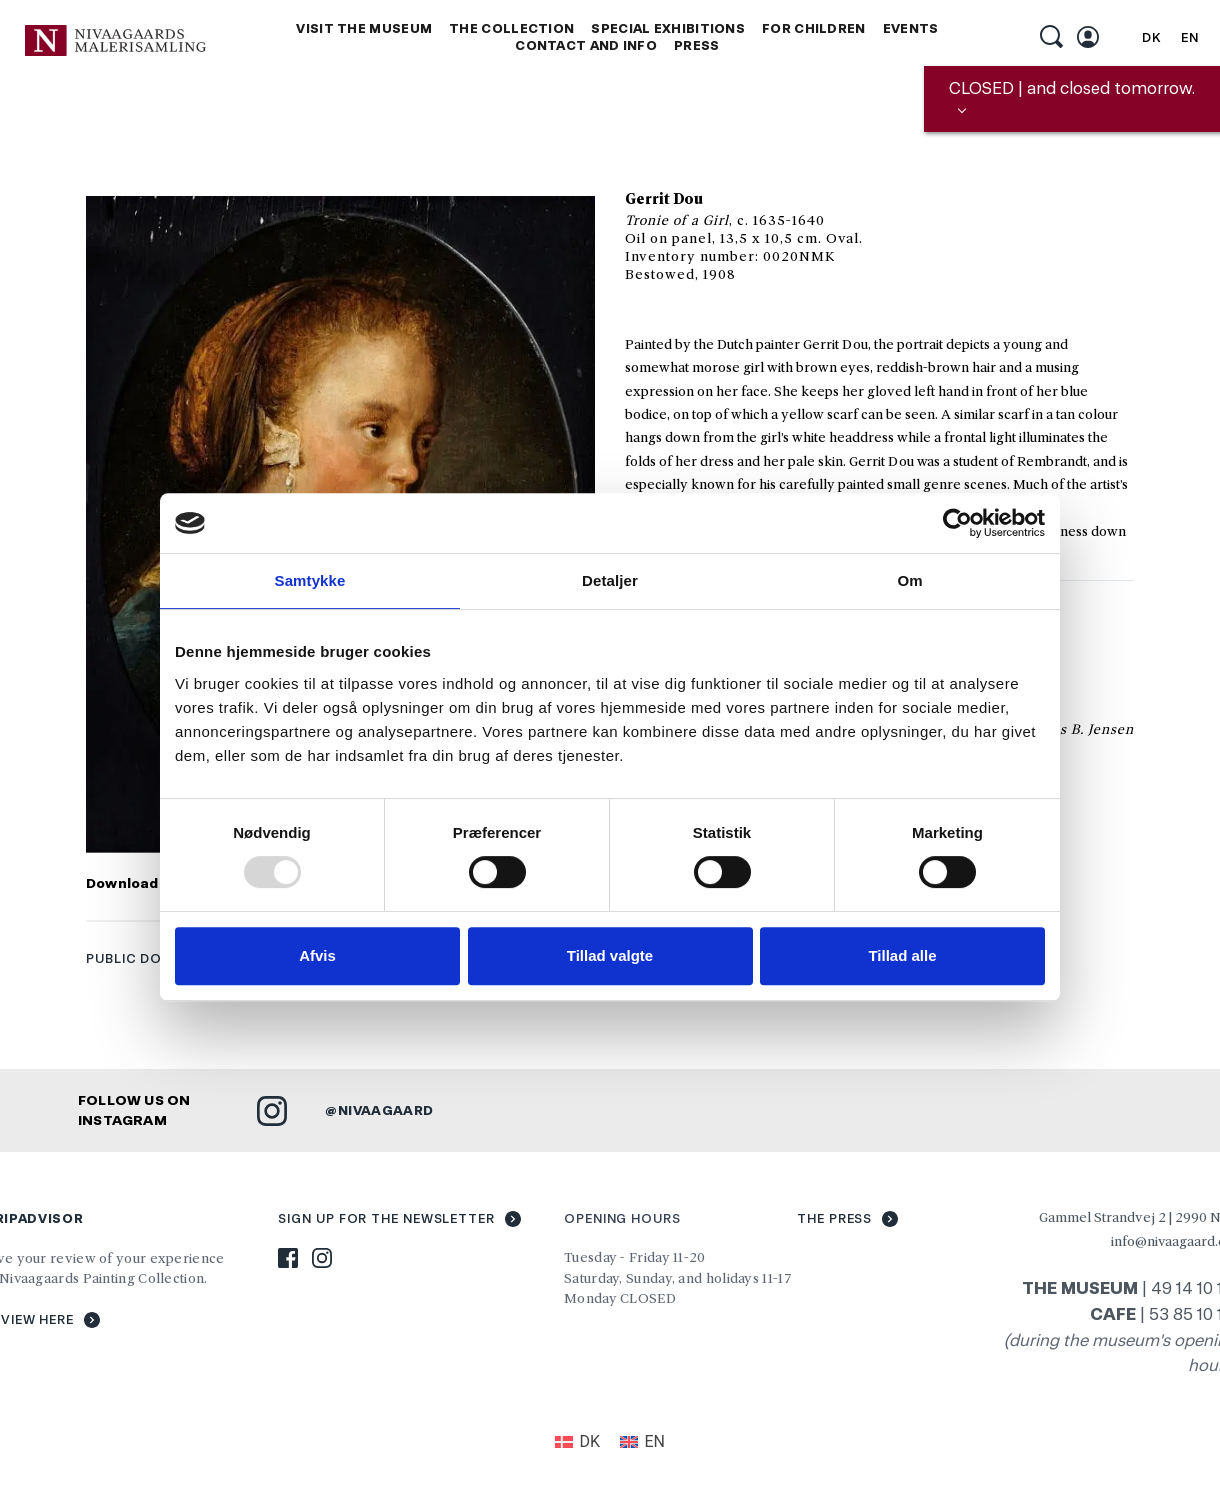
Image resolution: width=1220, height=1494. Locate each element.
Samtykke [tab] (310, 580)
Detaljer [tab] (610, 580)
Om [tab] (909, 580)
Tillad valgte (610, 955)
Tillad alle (902, 955)
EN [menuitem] (1190, 37)
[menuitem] (1151, 38)
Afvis (317, 955)
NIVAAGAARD (385, 1110)
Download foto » (146, 883)
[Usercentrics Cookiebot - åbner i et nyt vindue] (957, 523)
